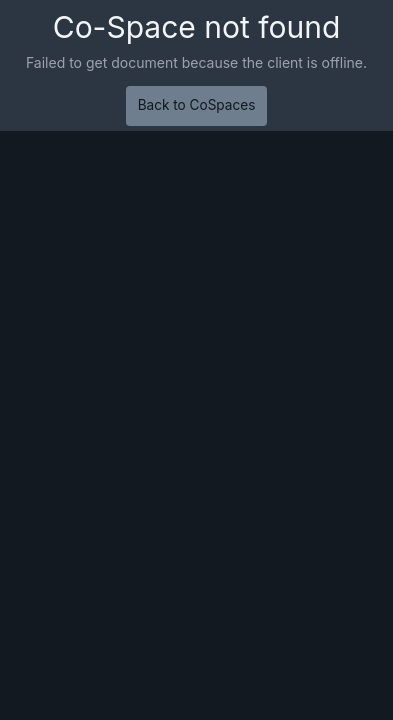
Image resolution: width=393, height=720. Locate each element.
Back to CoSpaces (197, 105)
